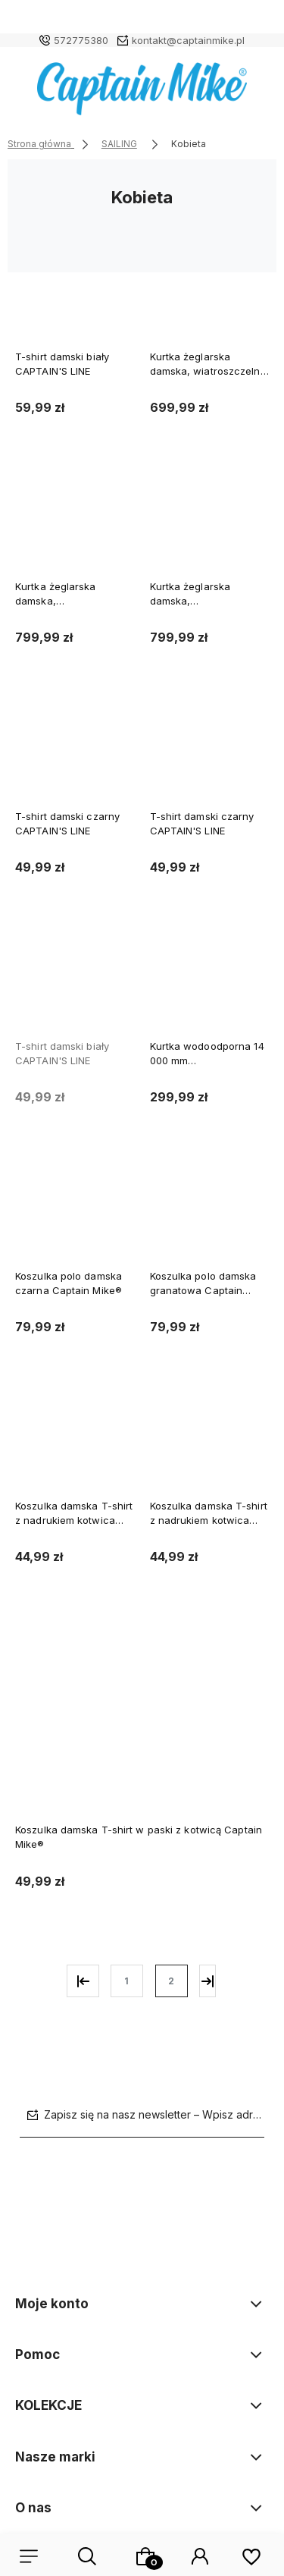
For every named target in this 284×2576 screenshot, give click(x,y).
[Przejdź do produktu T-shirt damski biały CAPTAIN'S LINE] (75, 297)
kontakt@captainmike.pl (188, 40)
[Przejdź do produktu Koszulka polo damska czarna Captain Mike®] (75, 1216)
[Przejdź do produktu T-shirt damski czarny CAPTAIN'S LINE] (75, 757)
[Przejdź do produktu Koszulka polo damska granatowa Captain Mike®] (210, 1216)
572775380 (81, 40)
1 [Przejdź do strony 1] (126, 1981)
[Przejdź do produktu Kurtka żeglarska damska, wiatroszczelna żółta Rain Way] (210, 297)
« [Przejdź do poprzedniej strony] (83, 1981)
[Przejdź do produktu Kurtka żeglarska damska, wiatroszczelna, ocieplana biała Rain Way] (210, 527)
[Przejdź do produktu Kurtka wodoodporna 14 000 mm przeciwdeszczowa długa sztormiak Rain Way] (210, 987)
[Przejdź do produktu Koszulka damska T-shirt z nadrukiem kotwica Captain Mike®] (75, 1446)
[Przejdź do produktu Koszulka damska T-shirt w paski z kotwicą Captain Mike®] (142, 1724)
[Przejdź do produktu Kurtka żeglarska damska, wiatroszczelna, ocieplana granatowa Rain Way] (75, 527)
